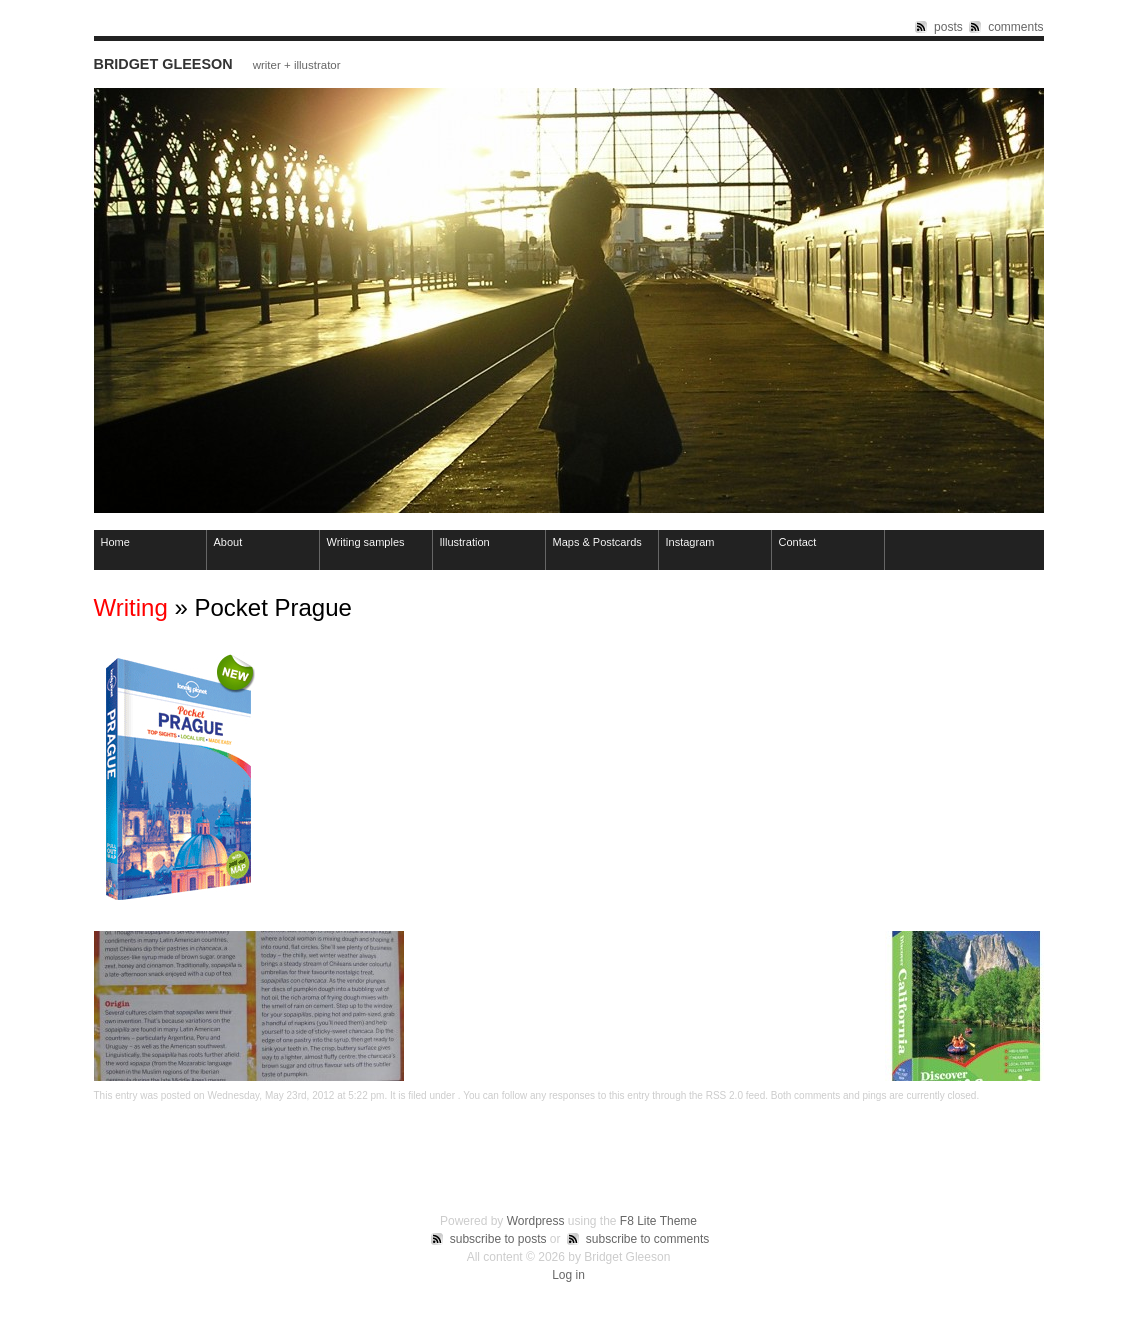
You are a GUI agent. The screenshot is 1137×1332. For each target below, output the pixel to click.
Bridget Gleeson (163, 64)
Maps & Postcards (597, 542)
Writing (131, 607)
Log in (568, 1275)
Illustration (465, 542)
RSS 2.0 (724, 1095)
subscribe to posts (498, 1239)
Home (115, 542)
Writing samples (366, 542)
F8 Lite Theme (658, 1221)
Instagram (690, 542)
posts (948, 27)
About (228, 542)
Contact (798, 542)
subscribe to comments (647, 1239)
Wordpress (536, 1221)
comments (1015, 27)
